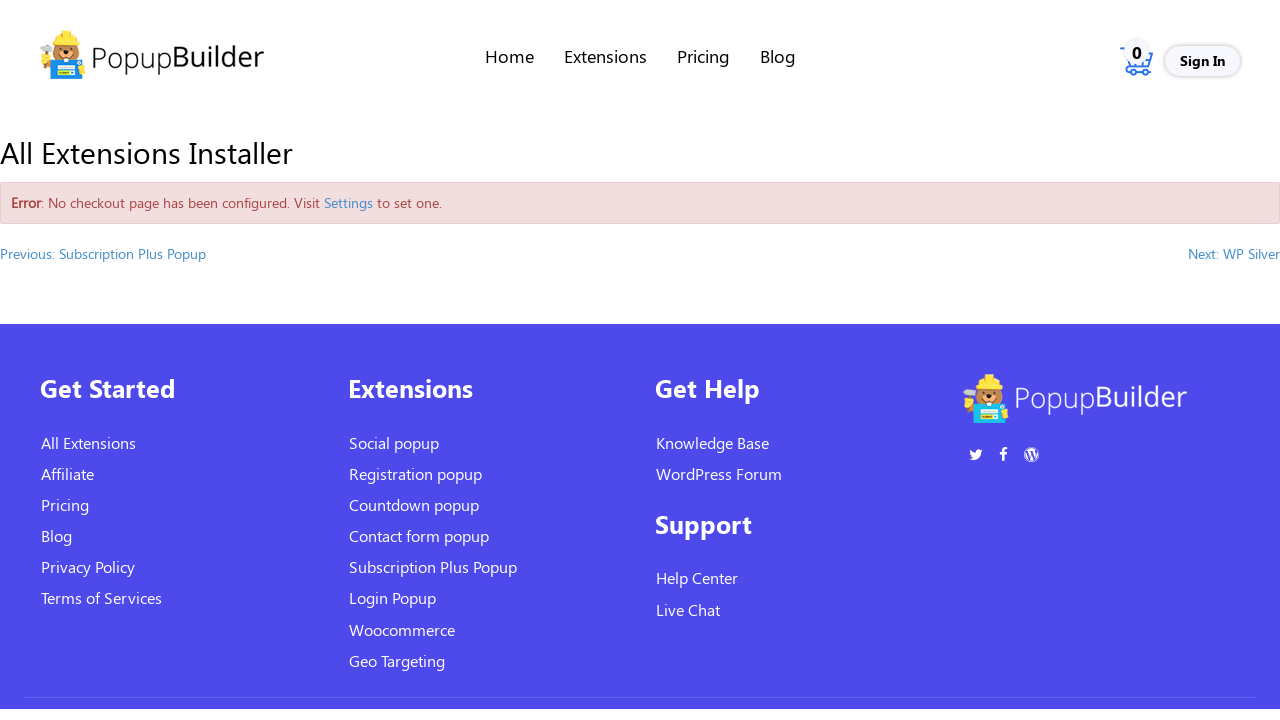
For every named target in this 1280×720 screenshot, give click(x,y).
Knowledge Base (712, 442)
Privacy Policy (88, 566)
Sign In (1202, 60)
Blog (778, 56)
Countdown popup (414, 504)
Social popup (394, 442)
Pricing (703, 56)
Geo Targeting (397, 660)
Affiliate (67, 473)
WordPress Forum (719, 473)
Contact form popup (419, 535)
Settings (348, 202)
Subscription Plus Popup (433, 566)
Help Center (697, 577)
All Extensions (88, 442)
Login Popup (392, 597)
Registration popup (415, 473)
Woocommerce (402, 629)
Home (509, 56)
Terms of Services (101, 597)
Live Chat (688, 609)
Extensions (605, 56)
